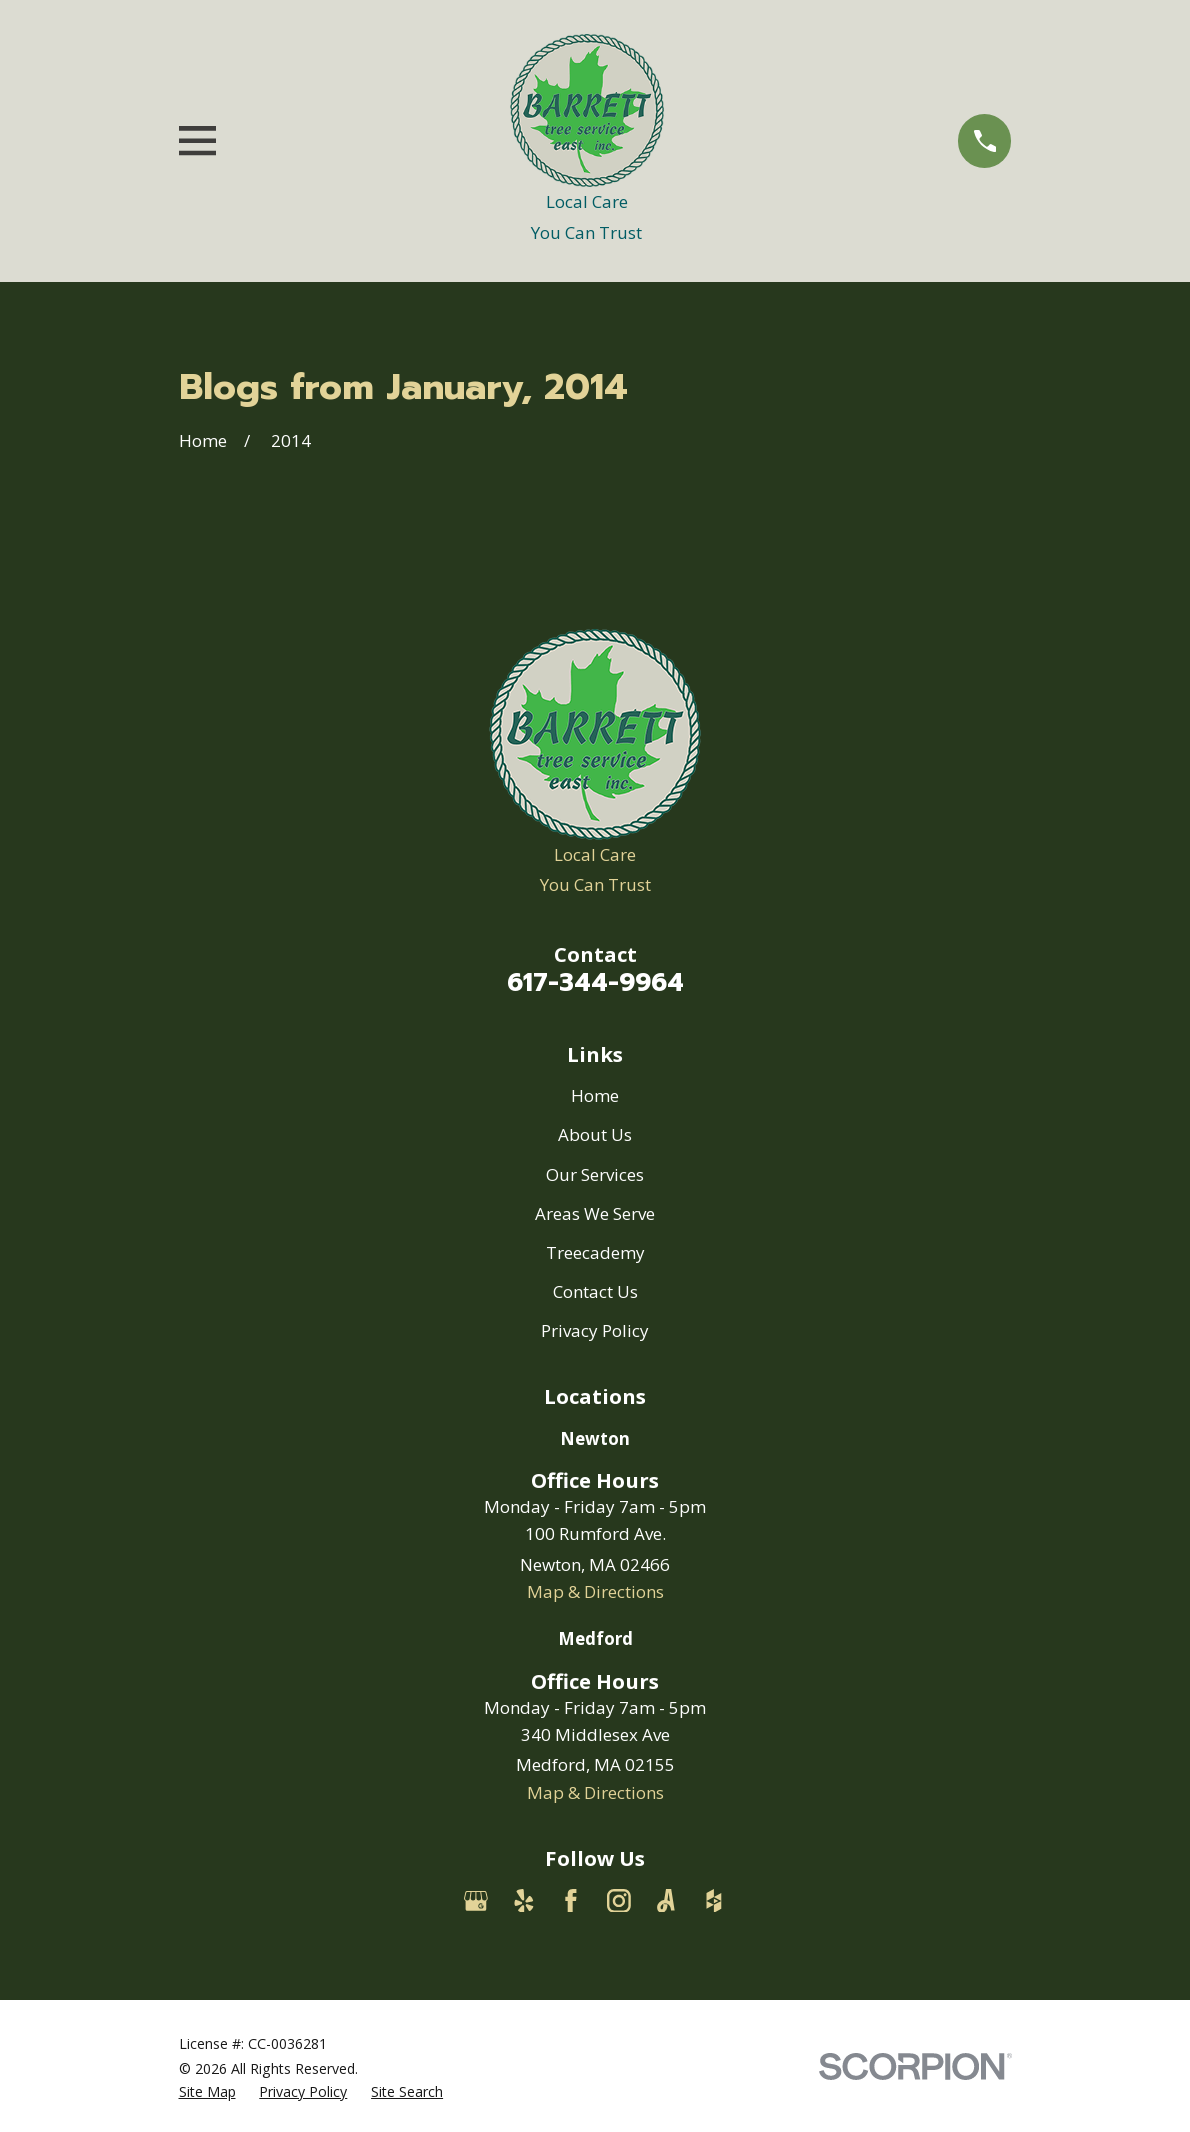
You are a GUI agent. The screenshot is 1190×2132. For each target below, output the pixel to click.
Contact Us (595, 1291)
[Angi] (666, 1901)
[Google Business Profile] (476, 1901)
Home (595, 1095)
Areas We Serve (595, 1213)
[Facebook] (571, 1901)
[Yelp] (524, 1901)
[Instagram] (619, 1901)
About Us (595, 1134)
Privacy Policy (595, 1330)
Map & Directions (595, 1591)
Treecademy (595, 1252)
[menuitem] (207, 2092)
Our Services (595, 1174)
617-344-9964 (595, 982)
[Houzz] (714, 1901)
